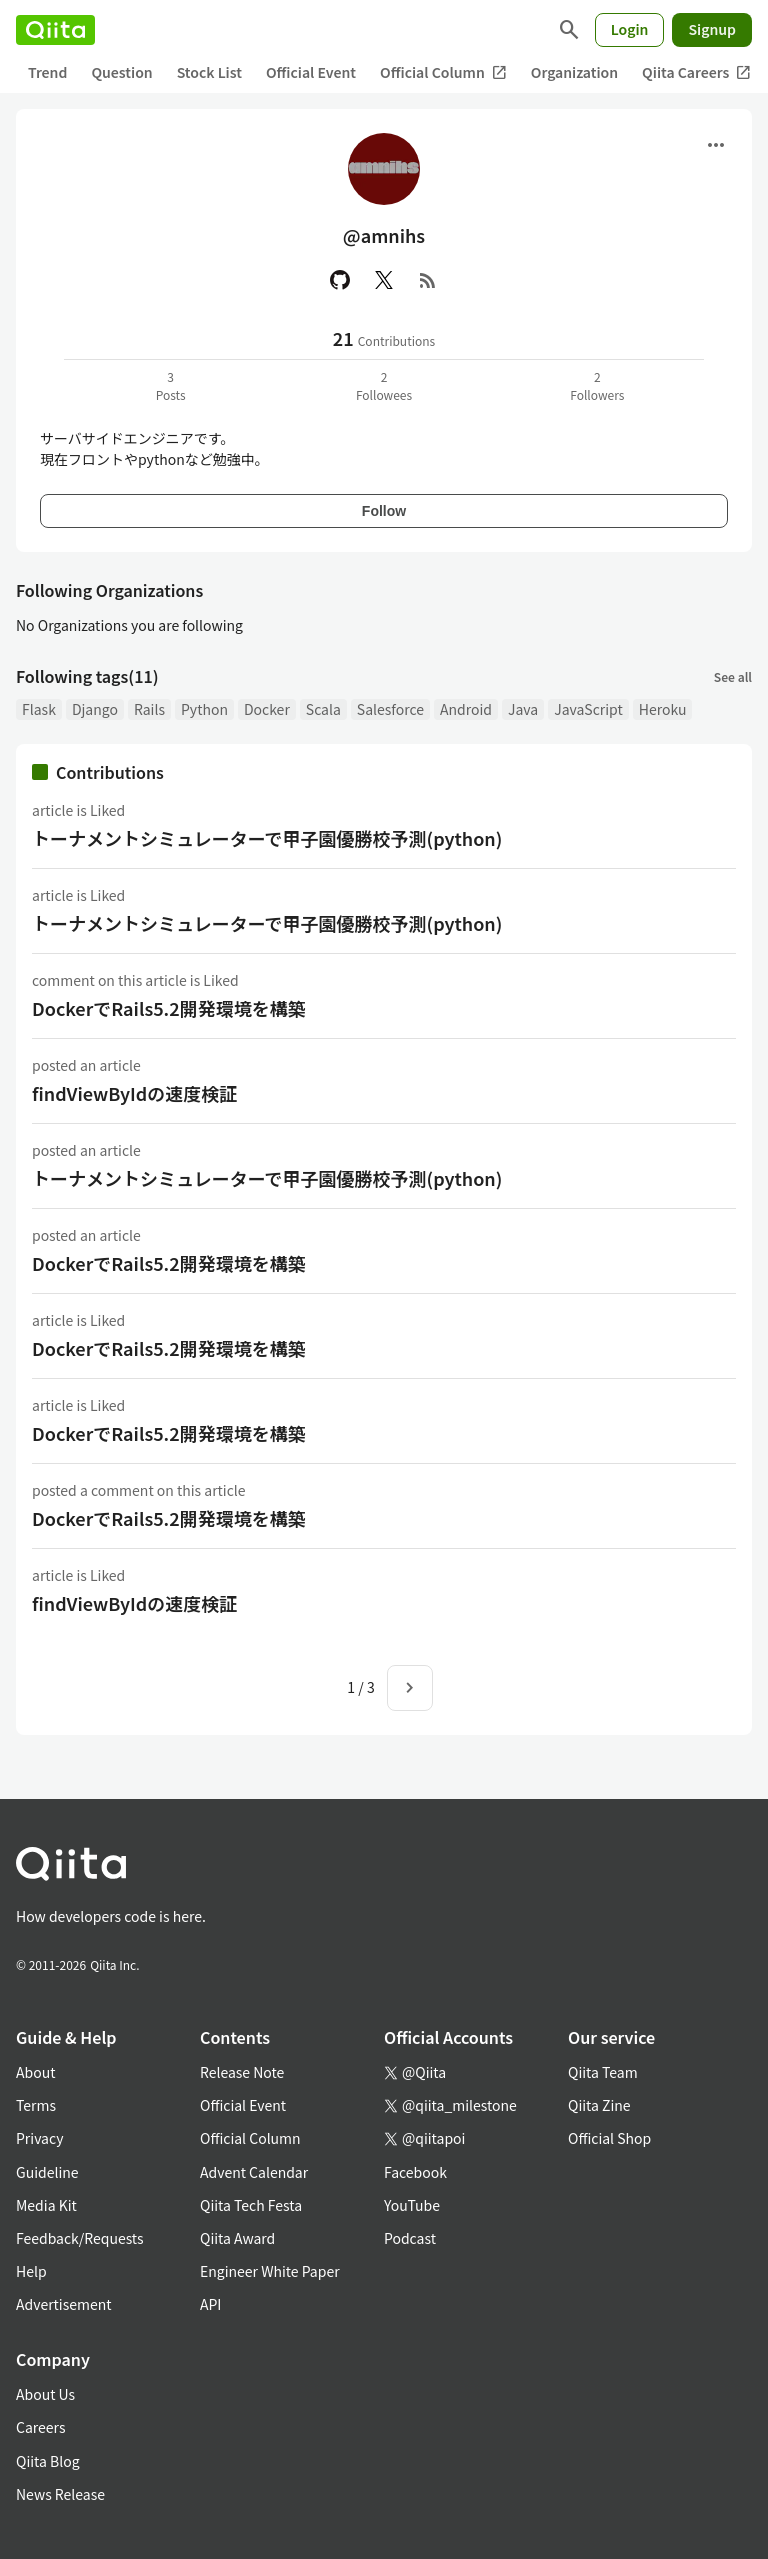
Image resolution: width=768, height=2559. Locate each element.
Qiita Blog (48, 2461)
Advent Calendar (254, 2172)
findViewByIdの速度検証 (134, 1093)
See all (733, 676)
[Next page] (410, 1688)
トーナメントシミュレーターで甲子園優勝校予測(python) (267, 838)
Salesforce (390, 709)
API (210, 2304)
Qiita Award (237, 2238)
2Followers (597, 385)
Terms (36, 2105)
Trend (47, 72)
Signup (712, 29)
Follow (384, 511)
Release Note (242, 2072)
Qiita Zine (599, 2105)
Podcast (410, 2238)
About (35, 2072)
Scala (323, 709)
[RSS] (428, 280)
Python (204, 709)
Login (630, 29)
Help (31, 2271)
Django (95, 709)
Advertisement (64, 2304)
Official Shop (609, 2138)
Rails (149, 709)
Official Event (311, 72)
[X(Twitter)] (384, 280)
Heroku (663, 709)
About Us (45, 2394)
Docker (267, 709)
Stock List (209, 72)
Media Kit (46, 2205)
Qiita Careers (696, 72)
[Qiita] (55, 30)
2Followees (384, 385)
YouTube (412, 2205)
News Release (60, 2494)
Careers (40, 2427)
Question (121, 72)
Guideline (47, 2172)
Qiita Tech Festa (251, 2205)
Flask (39, 709)
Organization (574, 72)
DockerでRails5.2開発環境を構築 (169, 1008)
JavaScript (588, 709)
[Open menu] (716, 145)
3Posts (171, 385)
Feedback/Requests (80, 2238)
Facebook (415, 2172)
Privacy (39, 2138)
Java (523, 709)
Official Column (443, 72)
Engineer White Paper (270, 2271)
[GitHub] (340, 280)
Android (466, 709)
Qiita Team (603, 2072)
